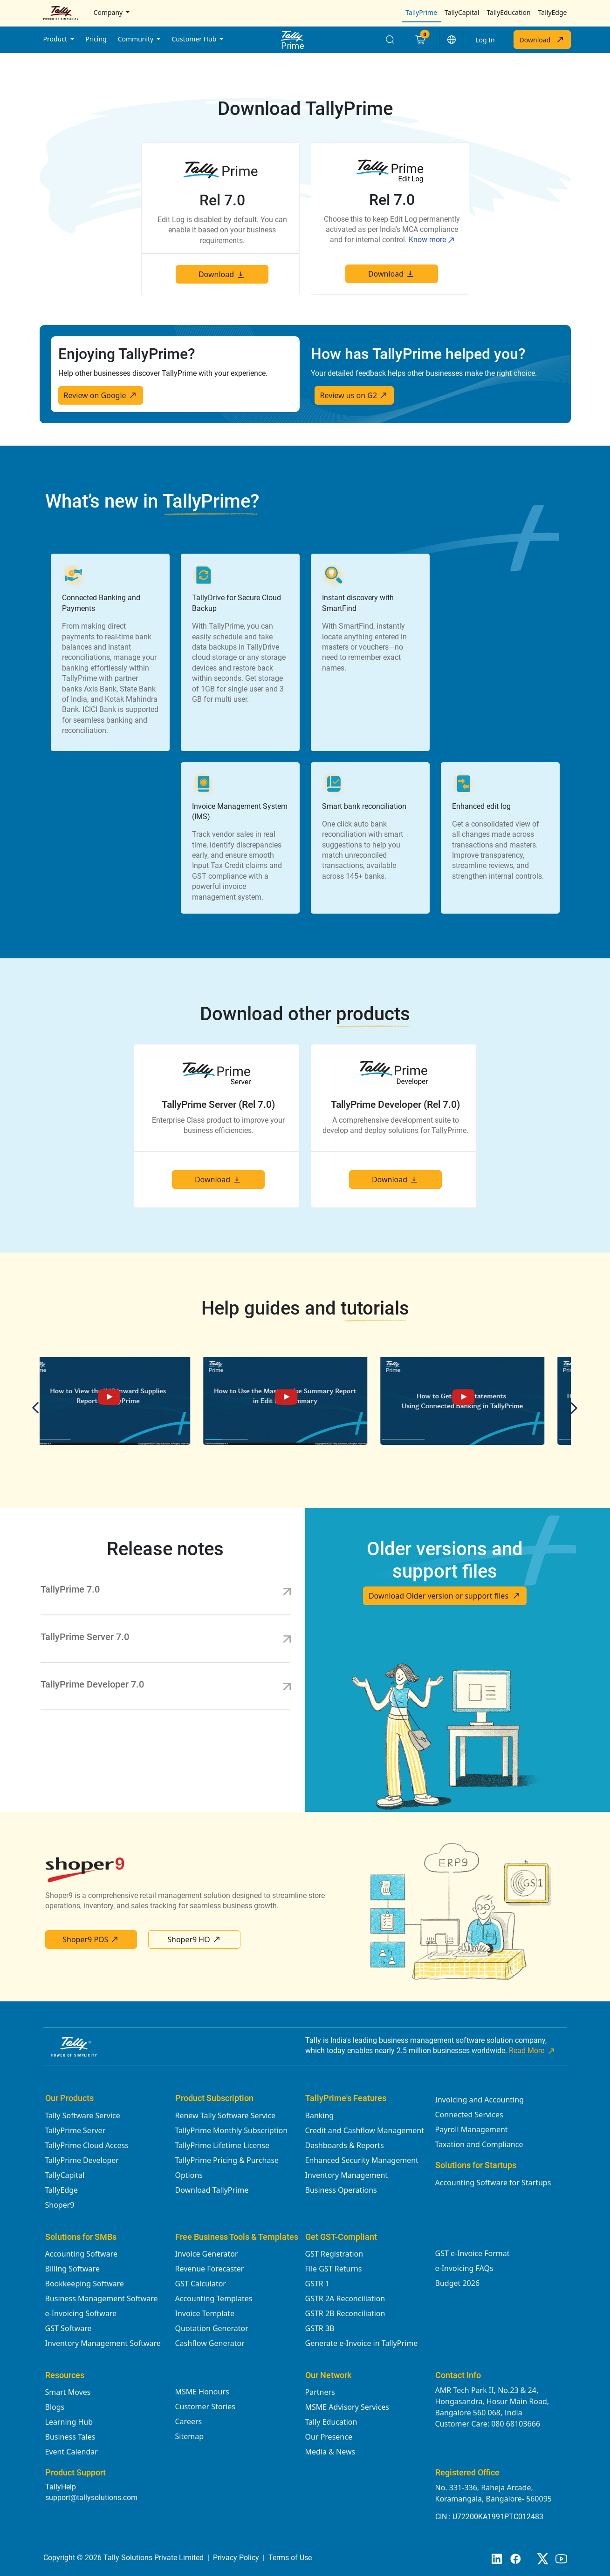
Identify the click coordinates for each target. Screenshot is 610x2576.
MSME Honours (202, 2391)
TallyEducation (508, 12)
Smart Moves (68, 2392)
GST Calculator (200, 2283)
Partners (320, 2392)
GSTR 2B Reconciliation (345, 2313)
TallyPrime (421, 12)
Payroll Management (471, 2129)
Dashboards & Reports (344, 2145)
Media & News (330, 2452)
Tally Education (331, 2422)
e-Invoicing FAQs (464, 2268)
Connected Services (469, 2114)
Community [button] (136, 38)
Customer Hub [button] (194, 38)
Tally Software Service (82, 2115)
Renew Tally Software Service (225, 2115)
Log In (484, 39)
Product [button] (56, 38)
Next (571, 1408)
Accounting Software (81, 2254)
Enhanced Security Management (361, 2160)
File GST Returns (333, 2269)
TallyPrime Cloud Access (87, 2145)
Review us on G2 (354, 395)
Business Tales (70, 2437)
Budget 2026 (457, 2283)
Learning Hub (69, 2422)
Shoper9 (60, 2205)
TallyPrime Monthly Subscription (231, 2130)
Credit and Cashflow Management (364, 2130)
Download (542, 39)
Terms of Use (290, 2557)
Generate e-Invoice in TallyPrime (361, 2343)
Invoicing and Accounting (479, 2100)
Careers (188, 2421)
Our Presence (328, 2437)
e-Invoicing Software (81, 2313)
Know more (431, 239)
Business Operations (341, 2190)
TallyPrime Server (75, 2130)
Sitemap (189, 2436)
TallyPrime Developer (82, 2160)
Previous (37, 1407)
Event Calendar (71, 2452)
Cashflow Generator (210, 2343)
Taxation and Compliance (479, 2144)
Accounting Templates (214, 2298)
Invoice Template (205, 2313)
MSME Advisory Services (347, 2407)
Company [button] (109, 12)
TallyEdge (552, 12)
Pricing (95, 38)
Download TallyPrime (212, 2190)
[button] (451, 39)
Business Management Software (101, 2298)
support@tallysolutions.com (91, 2497)
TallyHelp (60, 2486)
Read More (532, 2050)
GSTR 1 (317, 2283)
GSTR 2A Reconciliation (345, 2298)
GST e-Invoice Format (472, 2253)
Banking (319, 2115)
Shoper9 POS (90, 1939)
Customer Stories (205, 2406)
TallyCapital (462, 12)
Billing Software (72, 2269)
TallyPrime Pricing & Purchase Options (227, 2167)
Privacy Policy (236, 2557)
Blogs (55, 2407)
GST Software (68, 2328)
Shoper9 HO (194, 1939)
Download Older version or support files (445, 1596)
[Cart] (420, 39)
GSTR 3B (320, 2328)
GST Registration (334, 2254)
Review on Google (100, 395)
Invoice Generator (206, 2254)
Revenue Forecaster (209, 2269)
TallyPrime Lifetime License (222, 2145)
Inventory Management (346, 2175)
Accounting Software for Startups (493, 2182)
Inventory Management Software (103, 2343)
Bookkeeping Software (84, 2283)
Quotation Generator (211, 2328)
